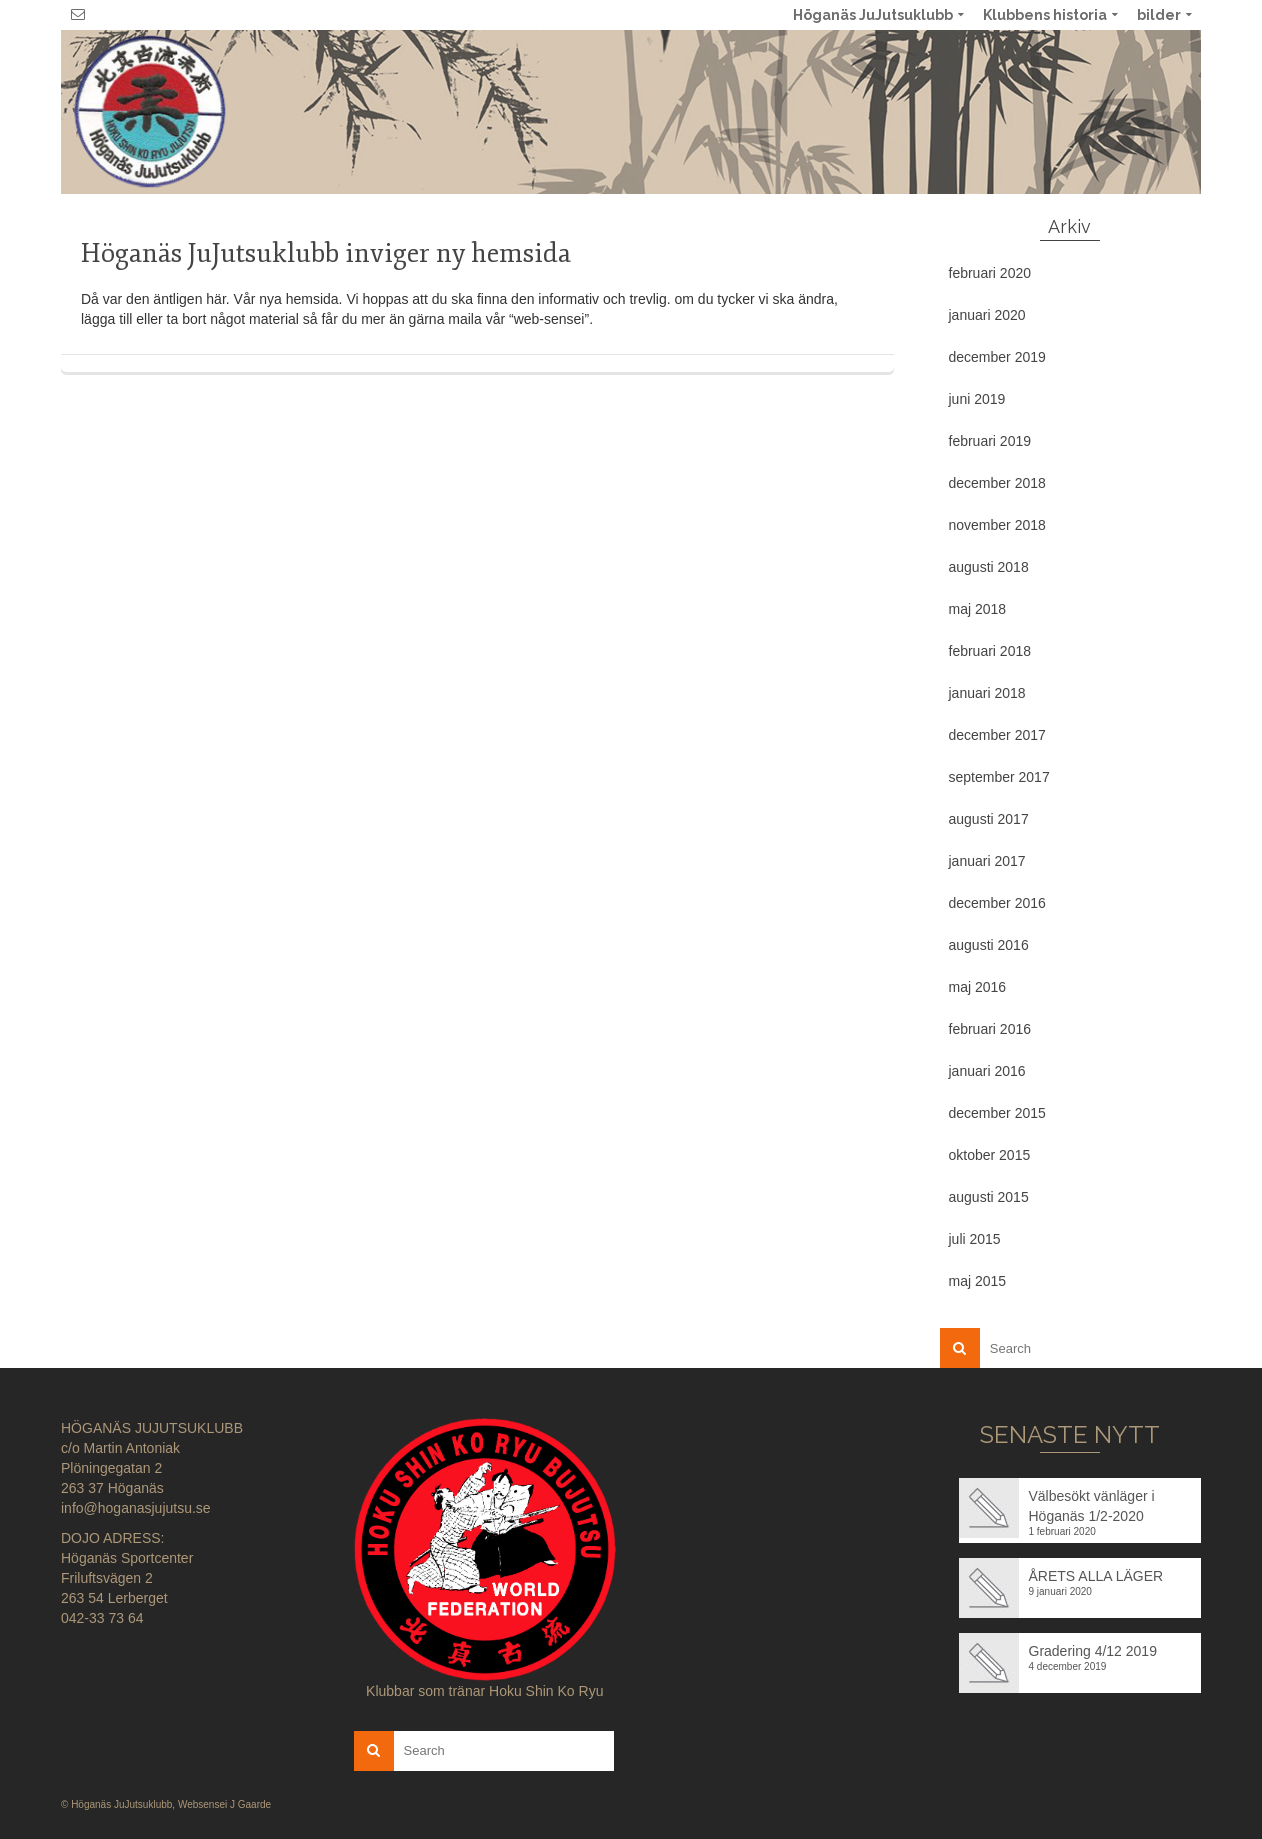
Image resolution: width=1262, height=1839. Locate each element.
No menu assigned (1177, 111)
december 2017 (997, 735)
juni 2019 (977, 399)
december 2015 (997, 1113)
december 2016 (997, 903)
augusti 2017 (989, 819)
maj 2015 (978, 1281)
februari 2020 (990, 273)
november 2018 (997, 525)
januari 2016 (987, 1071)
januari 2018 (987, 693)
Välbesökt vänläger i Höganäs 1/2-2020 (1092, 1506)
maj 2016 (978, 987)
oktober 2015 (990, 1155)
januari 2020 (987, 315)
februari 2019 (990, 441)
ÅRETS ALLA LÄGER (1096, 1576)
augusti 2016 (989, 945)
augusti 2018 (989, 567)
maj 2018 (978, 609)
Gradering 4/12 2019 (1093, 1651)
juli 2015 (975, 1239)
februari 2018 (990, 651)
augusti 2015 (989, 1197)
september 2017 (999, 777)
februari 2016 (990, 1029)
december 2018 (997, 483)
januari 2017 (987, 861)
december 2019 (997, 357)
